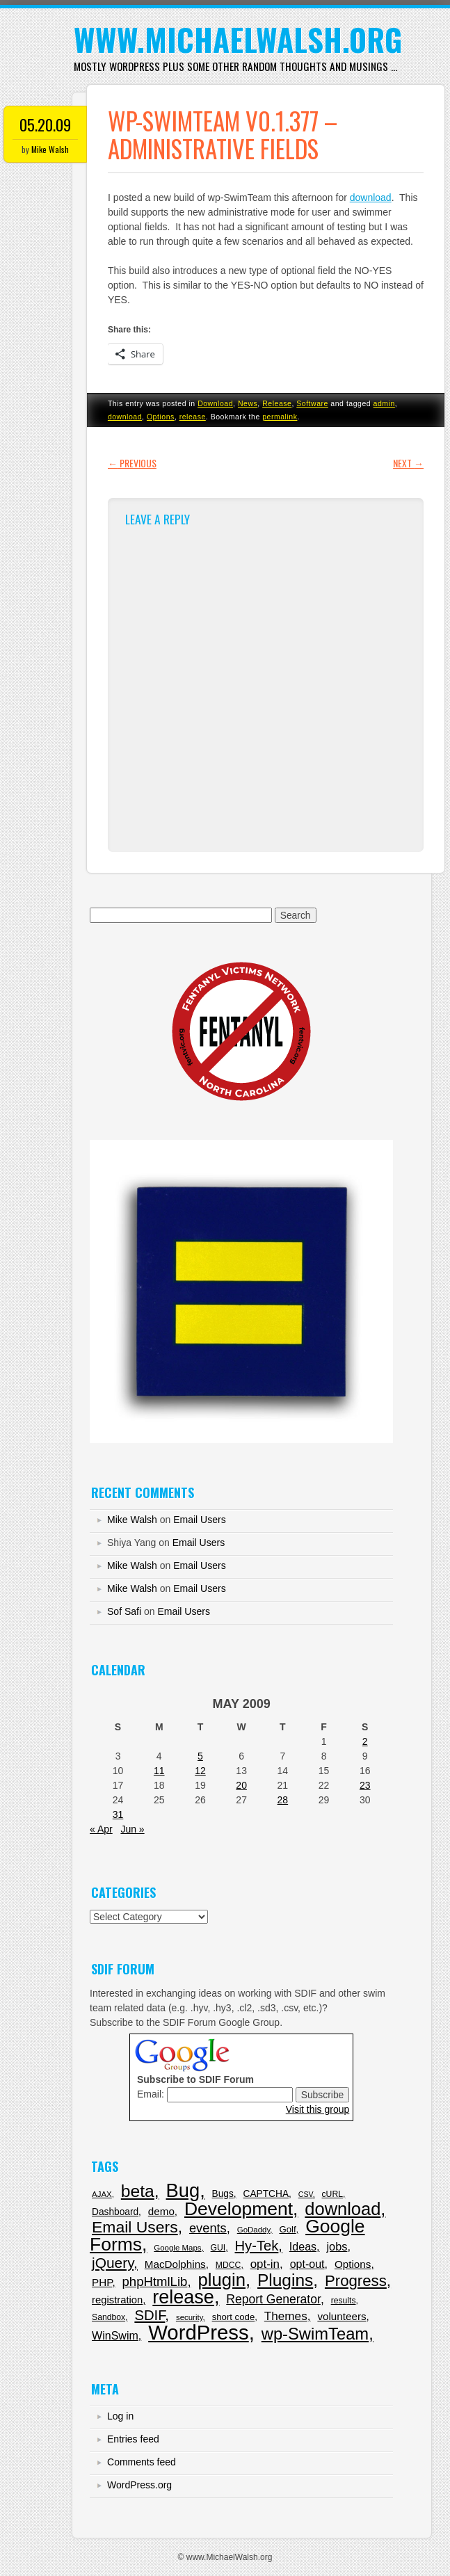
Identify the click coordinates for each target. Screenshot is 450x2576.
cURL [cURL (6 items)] (332, 2194)
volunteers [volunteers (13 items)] (341, 2316)
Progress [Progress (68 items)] (356, 2280)
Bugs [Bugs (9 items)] (223, 2194)
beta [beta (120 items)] (137, 2191)
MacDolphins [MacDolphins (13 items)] (175, 2264)
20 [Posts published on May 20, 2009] (241, 1785)
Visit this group (318, 2109)
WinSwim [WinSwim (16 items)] (115, 2335)
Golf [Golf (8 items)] (287, 2229)
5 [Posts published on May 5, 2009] (200, 1756)
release (192, 416)
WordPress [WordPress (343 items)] (198, 2332)
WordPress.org (139, 2484)
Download (215, 403)
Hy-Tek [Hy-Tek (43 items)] (257, 2245)
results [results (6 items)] (343, 2300)
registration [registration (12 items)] (117, 2299)
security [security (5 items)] (189, 2317)
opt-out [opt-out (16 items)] (307, 2263)
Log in (120, 2416)
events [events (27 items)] (208, 2228)
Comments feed (141, 2462)
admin (384, 403)
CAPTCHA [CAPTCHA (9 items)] (266, 2194)
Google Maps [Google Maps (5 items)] (177, 2248)
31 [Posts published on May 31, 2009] (118, 1814)
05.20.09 (45, 124)
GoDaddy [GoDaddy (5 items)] (254, 2229)
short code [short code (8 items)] (233, 2317)
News (247, 403)
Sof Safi (124, 1611)
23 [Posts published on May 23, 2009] (365, 1785)
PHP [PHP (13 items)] (102, 2282)
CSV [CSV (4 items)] (305, 2194)
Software (312, 403)
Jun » (132, 1829)
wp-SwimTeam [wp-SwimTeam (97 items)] (315, 2333)
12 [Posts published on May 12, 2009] (200, 1770)
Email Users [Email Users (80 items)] (135, 2227)
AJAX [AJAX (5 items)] (102, 2194)
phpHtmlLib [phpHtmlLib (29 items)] (155, 2281)
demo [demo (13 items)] (161, 2211)
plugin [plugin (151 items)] (222, 2279)
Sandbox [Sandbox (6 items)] (108, 2317)
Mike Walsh (50, 149)
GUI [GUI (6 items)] (218, 2248)
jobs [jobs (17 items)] (336, 2246)
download (371, 197)
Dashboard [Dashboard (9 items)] (115, 2212)
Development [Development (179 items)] (238, 2208)
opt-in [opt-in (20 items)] (265, 2264)
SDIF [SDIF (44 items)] (149, 2315)
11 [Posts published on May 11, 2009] (159, 1770)
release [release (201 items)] (183, 2297)
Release (276, 403)
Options (161, 416)
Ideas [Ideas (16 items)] (302, 2246)
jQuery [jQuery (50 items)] (113, 2263)
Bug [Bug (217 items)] (183, 2190)
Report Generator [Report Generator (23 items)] (273, 2299)
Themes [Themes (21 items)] (285, 2316)
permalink (279, 416)
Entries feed (133, 2439)
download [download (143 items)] (342, 2209)
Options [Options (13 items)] (353, 2264)
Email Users (199, 1519)
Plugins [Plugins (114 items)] (285, 2280)
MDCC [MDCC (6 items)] (228, 2265)
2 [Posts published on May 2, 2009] (365, 1741)
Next (408, 463)
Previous (132, 463)
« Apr (101, 1829)
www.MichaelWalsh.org (238, 39)
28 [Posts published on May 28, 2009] (283, 1799)
